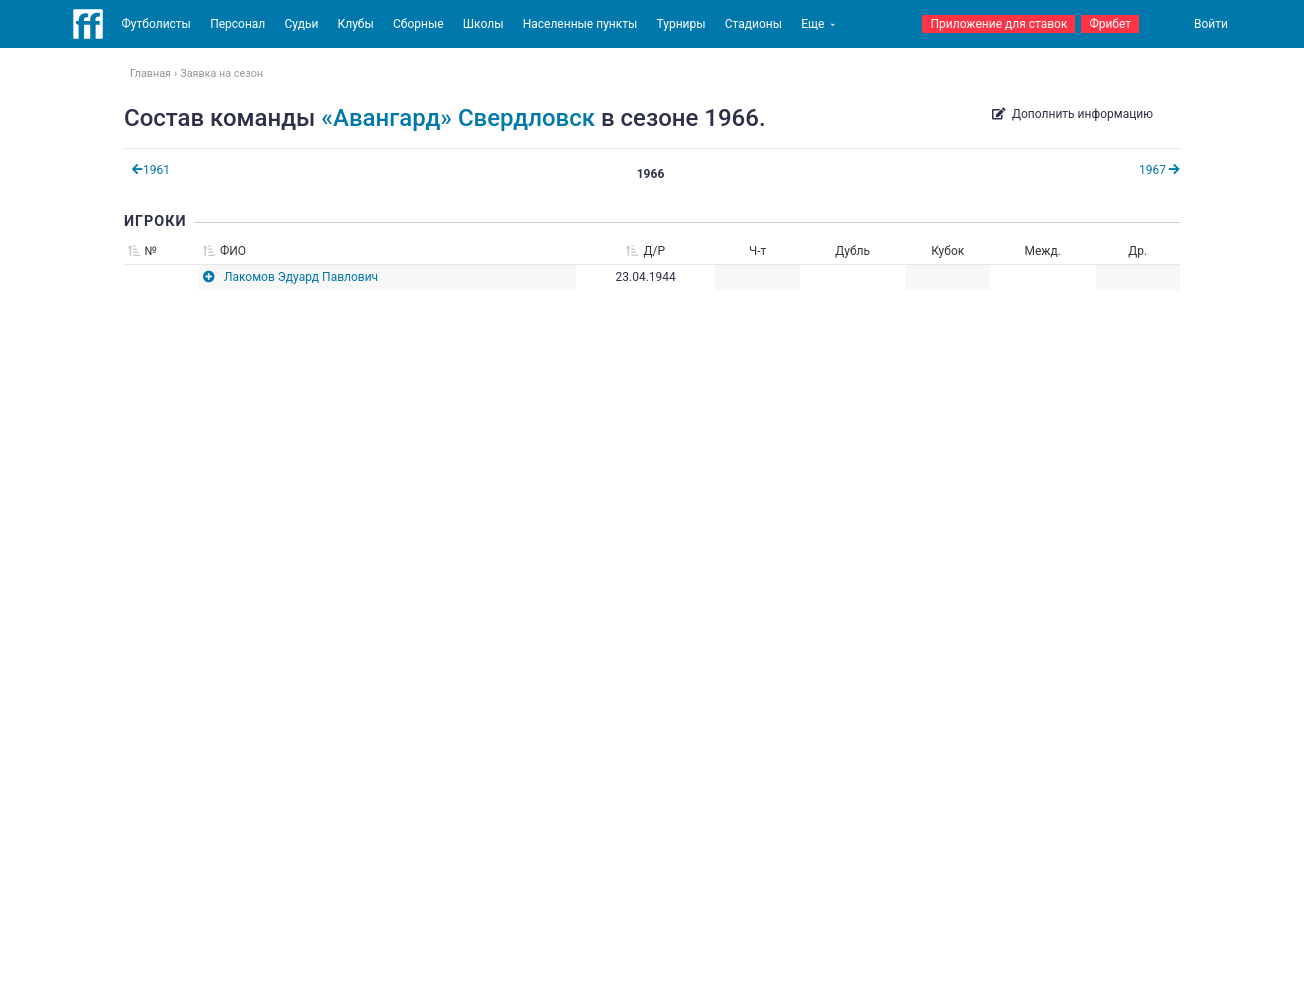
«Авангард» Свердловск (458, 118)
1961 (151, 170)
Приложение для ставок (998, 24)
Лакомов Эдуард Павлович (301, 277)
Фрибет (1110, 24)
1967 (1159, 170)
